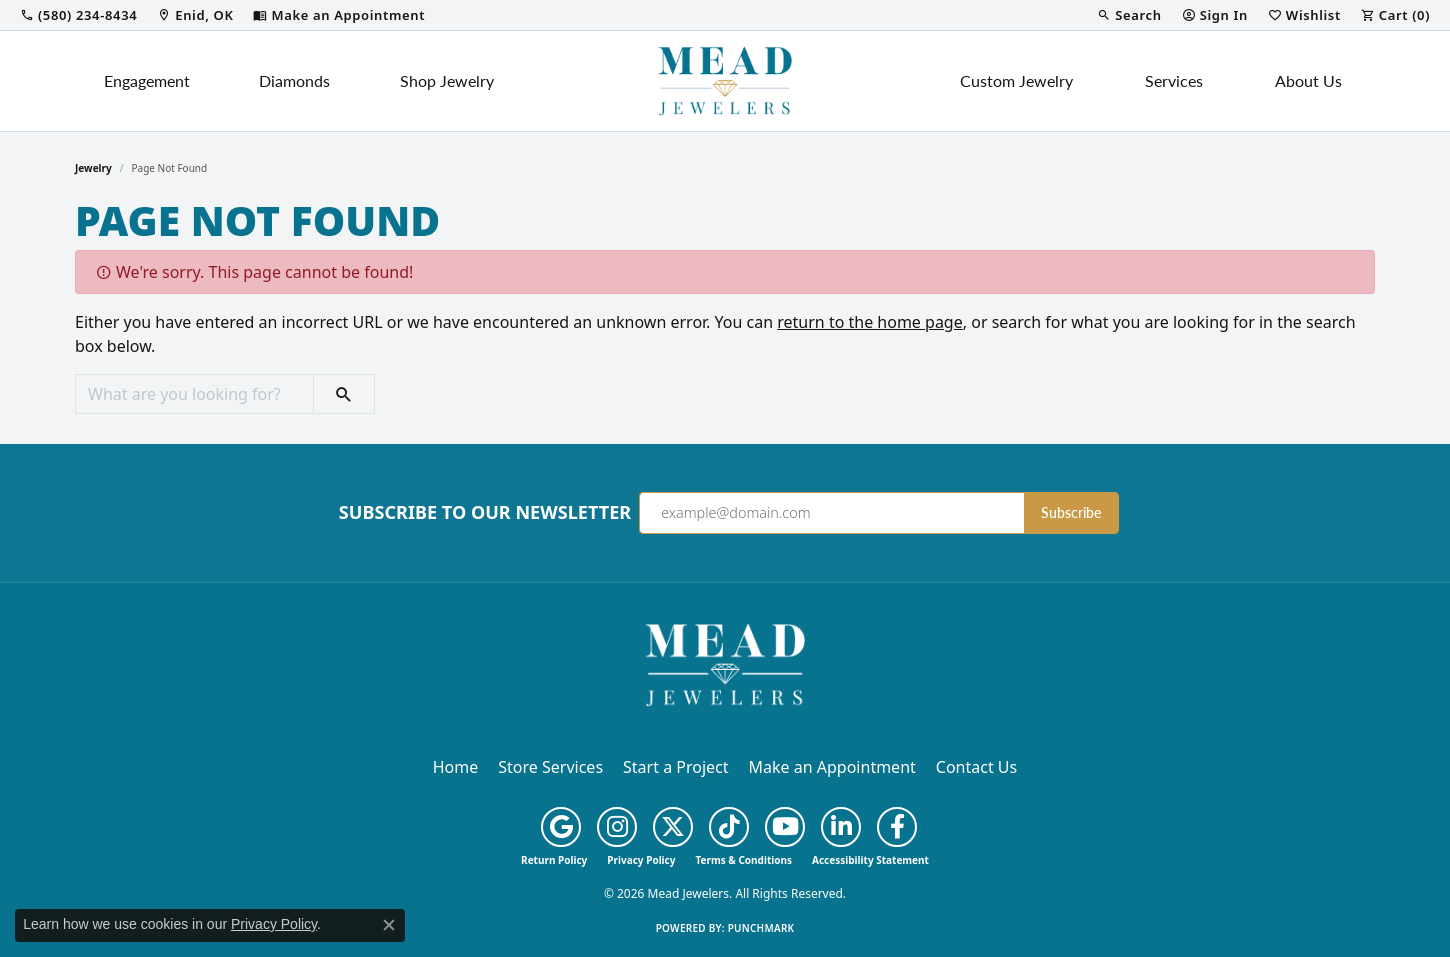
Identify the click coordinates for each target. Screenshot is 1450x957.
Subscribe (1071, 512)
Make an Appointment (832, 767)
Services (1174, 80)
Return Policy (554, 860)
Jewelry (93, 168)
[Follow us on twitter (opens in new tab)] (673, 827)
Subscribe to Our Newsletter (485, 513)
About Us (1308, 80)
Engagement (147, 80)
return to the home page (870, 322)
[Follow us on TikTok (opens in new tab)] (729, 827)
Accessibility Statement (870, 860)
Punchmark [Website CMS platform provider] (761, 928)
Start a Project (675, 767)
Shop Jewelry (447, 80)
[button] (1129, 15)
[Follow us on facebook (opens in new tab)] (897, 827)
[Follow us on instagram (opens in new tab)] (617, 827)
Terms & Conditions (743, 860)
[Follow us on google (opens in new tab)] (561, 827)
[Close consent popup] (389, 925)
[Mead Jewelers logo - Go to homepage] (725, 81)
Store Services (550, 767)
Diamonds (294, 80)
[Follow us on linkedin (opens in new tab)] (841, 827)
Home (456, 767)
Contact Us (976, 767)
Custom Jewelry (1016, 80)
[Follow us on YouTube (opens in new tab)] (785, 827)
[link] (78, 15)
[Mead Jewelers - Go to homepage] (725, 663)
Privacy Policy (641, 860)
